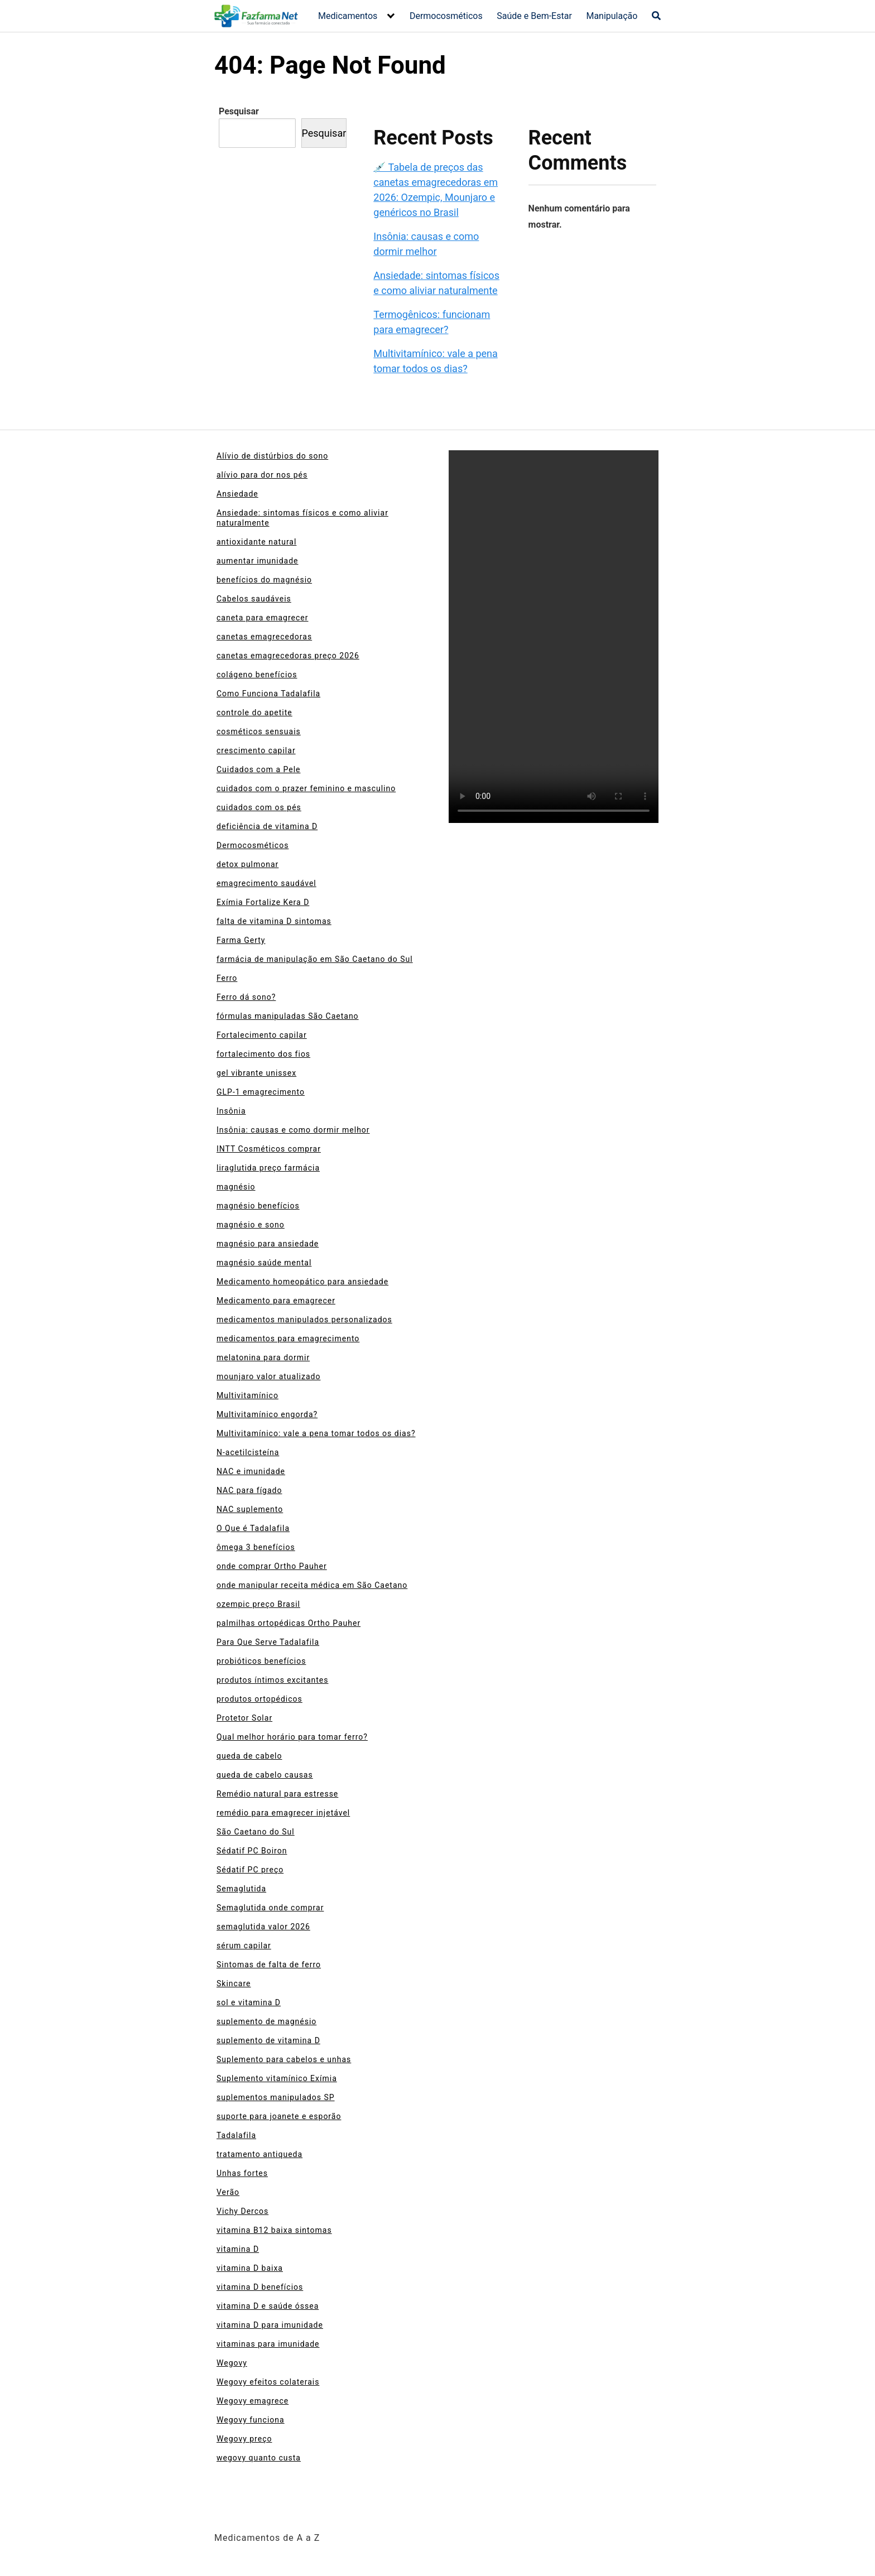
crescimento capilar (256, 750)
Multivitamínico (247, 1395)
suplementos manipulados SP (276, 2097)
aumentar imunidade (258, 560)
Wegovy (232, 2362)
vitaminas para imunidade (268, 2343)
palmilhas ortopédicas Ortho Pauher (288, 1623)
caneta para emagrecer (263, 617)
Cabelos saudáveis (254, 598)
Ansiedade (237, 493)
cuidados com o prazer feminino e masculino (306, 788)
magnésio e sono (251, 1224)
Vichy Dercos (242, 2211)
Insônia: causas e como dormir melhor (293, 1129)
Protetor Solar (244, 1717)
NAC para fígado (249, 1490)
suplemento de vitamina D (268, 2040)
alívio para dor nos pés (262, 474)
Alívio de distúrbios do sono (272, 455)
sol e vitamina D (249, 2002)
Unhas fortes (242, 2173)
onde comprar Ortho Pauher (272, 1566)
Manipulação (611, 16)
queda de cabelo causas (265, 1774)
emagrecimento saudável (266, 883)
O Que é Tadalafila (253, 1528)
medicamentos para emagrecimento (288, 1338)
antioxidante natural (256, 541)
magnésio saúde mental (264, 1262)
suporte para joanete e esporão (279, 2116)
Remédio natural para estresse (277, 1793)
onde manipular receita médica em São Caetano (312, 1585)
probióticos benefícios (261, 1661)
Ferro (227, 978)
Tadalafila (236, 2135)
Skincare (234, 1983)
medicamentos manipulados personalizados (304, 1319)
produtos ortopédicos (259, 1698)
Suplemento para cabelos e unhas (284, 2059)
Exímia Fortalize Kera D (263, 902)
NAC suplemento (250, 1509)
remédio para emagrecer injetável (283, 1812)
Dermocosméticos (446, 16)
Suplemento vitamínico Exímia (277, 2078)
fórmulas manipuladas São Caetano (288, 1016)
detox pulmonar (247, 864)
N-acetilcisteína (248, 1452)
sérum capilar (244, 1945)
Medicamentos (347, 16)
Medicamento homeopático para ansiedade (302, 1281)
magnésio (236, 1186)
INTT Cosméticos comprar (269, 1148)
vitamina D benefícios (260, 2287)
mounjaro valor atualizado (268, 1376)
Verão (228, 2192)
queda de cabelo (249, 1755)
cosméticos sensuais (259, 731)
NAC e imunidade (251, 1471)
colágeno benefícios (257, 674)
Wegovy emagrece (253, 2400)
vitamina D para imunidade (270, 2324)
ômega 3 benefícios (256, 1547)
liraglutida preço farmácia (268, 1167)
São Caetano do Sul (256, 1831)
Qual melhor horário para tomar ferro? (292, 1736)
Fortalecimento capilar (262, 1035)
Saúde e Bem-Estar (534, 16)
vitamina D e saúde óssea (268, 2305)
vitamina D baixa (250, 2268)
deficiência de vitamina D (267, 826)
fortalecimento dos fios (263, 1053)
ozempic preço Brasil (258, 1604)
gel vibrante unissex (256, 1072)
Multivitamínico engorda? (267, 1414)
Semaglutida (241, 1888)
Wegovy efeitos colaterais (268, 2381)
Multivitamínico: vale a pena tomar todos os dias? (316, 1433)
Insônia (231, 1110)
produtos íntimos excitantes (272, 1679)
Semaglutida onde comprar (270, 1907)
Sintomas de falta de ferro (269, 1964)
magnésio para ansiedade (268, 1243)
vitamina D (238, 2249)
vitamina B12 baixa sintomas (274, 2230)
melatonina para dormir (263, 1357)
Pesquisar (239, 111)
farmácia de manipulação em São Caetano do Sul (315, 959)
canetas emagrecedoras (264, 636)
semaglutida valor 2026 (263, 1926)
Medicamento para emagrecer (276, 1300)
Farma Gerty (241, 940)
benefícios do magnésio (264, 579)
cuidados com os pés (259, 807)
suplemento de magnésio (266, 2021)
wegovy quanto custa (259, 2457)
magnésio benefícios (258, 1205)
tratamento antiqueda (259, 2154)
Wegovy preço (244, 2438)
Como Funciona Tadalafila (268, 693)
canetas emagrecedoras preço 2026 (288, 655)
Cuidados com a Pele (258, 769)
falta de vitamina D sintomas (274, 921)
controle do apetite (254, 712)
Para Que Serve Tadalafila (268, 1642)
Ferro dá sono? (246, 997)
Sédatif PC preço (250, 1869)
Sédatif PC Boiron (252, 1850)
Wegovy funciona (251, 2419)
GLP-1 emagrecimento (261, 1091)
